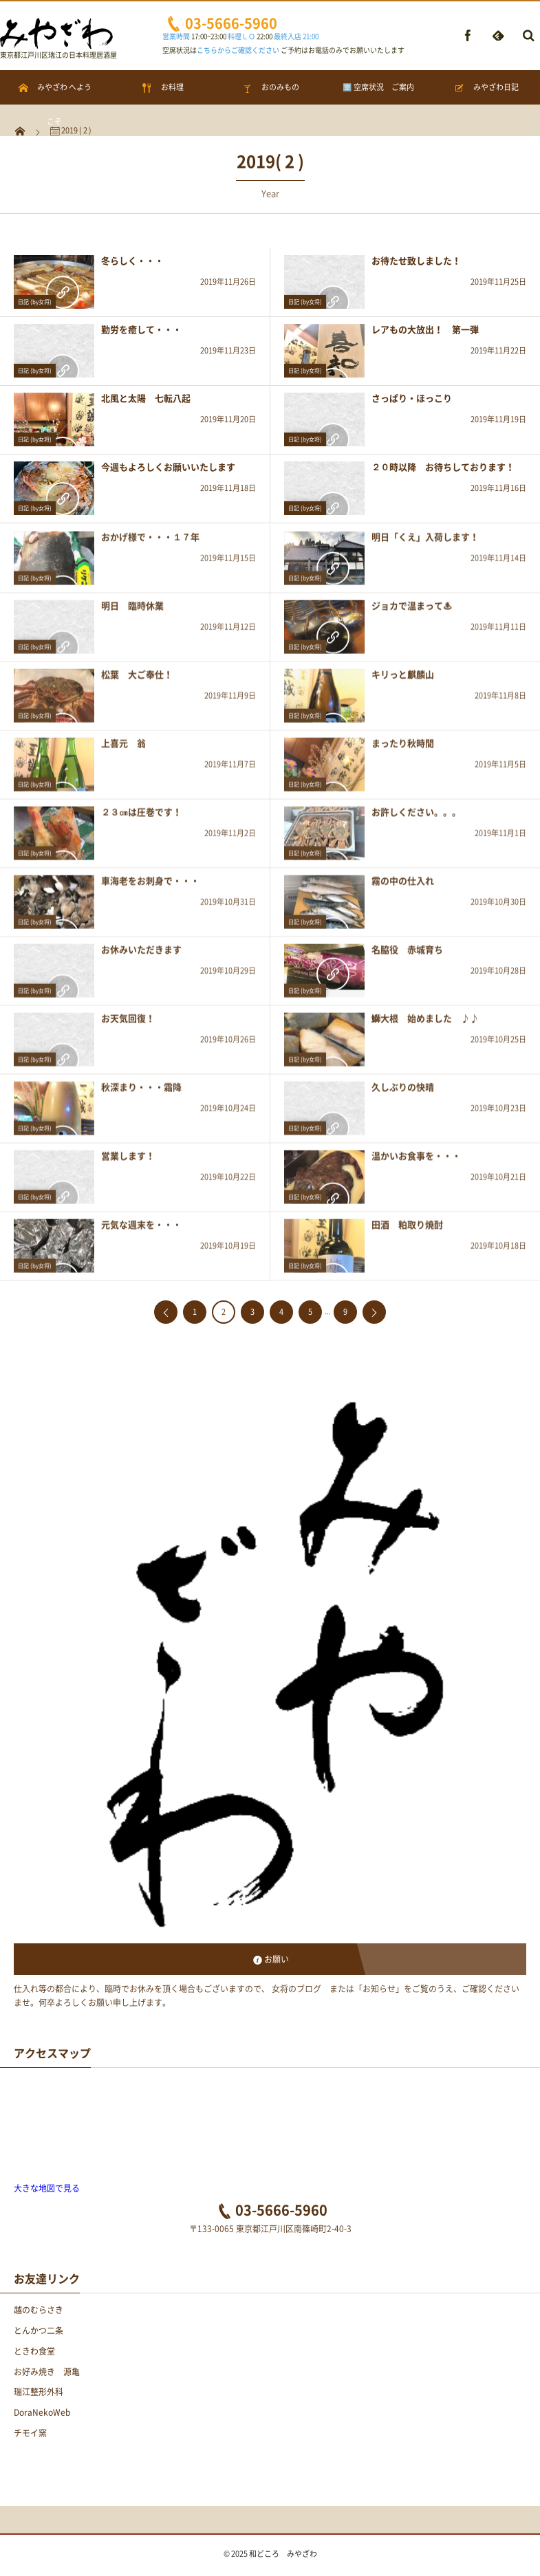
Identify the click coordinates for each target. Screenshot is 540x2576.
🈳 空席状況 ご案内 (378, 87)
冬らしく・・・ (132, 260)
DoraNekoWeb (42, 2412)
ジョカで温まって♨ (411, 611)
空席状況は (220, 50)
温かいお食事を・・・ (416, 1161)
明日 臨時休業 (132, 611)
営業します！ (128, 1161)
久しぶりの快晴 (402, 1092)
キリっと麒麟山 (402, 679)
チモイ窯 (30, 2433)
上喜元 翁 (123, 748)
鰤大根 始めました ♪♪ (425, 1023)
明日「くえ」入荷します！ (425, 542)
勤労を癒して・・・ (141, 329)
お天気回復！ (128, 1023)
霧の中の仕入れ (402, 886)
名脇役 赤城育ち (407, 954)
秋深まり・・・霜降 (141, 1092)
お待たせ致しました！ (416, 260)
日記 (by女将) (35, 302)
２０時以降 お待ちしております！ (443, 466)
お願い (276, 1959)
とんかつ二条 (38, 2330)
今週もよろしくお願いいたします (168, 466)
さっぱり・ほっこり (411, 397)
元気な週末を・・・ (141, 1229)
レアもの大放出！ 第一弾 (425, 329)
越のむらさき (38, 2310)
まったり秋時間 (402, 748)
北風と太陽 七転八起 (146, 397)
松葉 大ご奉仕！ (137, 679)
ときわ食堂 (34, 2351)
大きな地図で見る (47, 2188)
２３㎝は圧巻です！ (141, 817)
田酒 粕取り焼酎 (407, 1229)
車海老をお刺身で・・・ (150, 886)
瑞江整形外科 (38, 2392)
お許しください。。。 (416, 817)
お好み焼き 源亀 (47, 2372)
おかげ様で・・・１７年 (150, 542)
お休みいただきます (141, 954)
